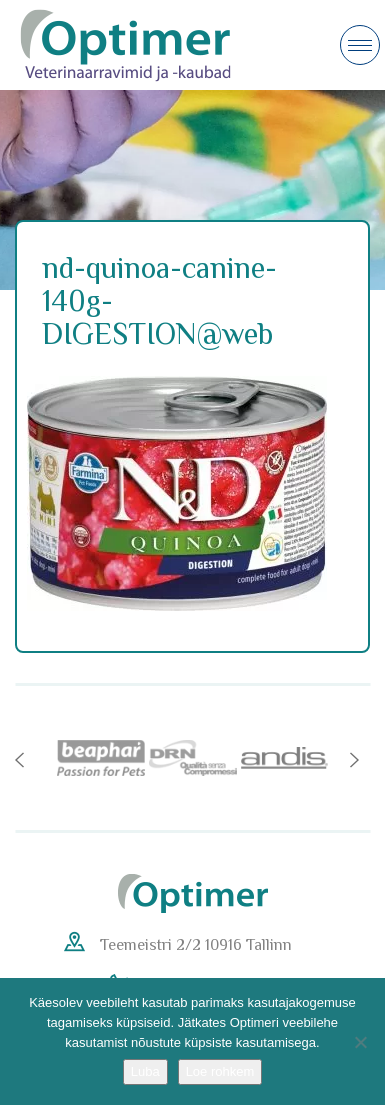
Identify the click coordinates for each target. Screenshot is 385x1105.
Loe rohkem (220, 1071)
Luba (145, 1071)
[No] (360, 1042)
